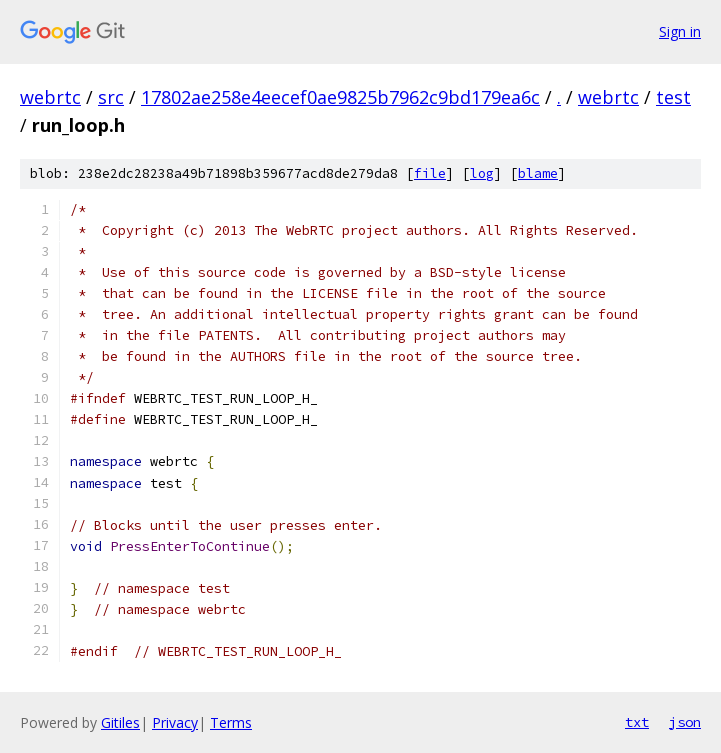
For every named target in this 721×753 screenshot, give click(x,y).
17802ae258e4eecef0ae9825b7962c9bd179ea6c (340, 97)
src (111, 97)
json (685, 722)
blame (538, 173)
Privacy (175, 722)
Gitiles (120, 722)
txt (637, 722)
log (482, 173)
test (673, 97)
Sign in (680, 31)
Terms (231, 722)
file (430, 173)
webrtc (50, 97)
